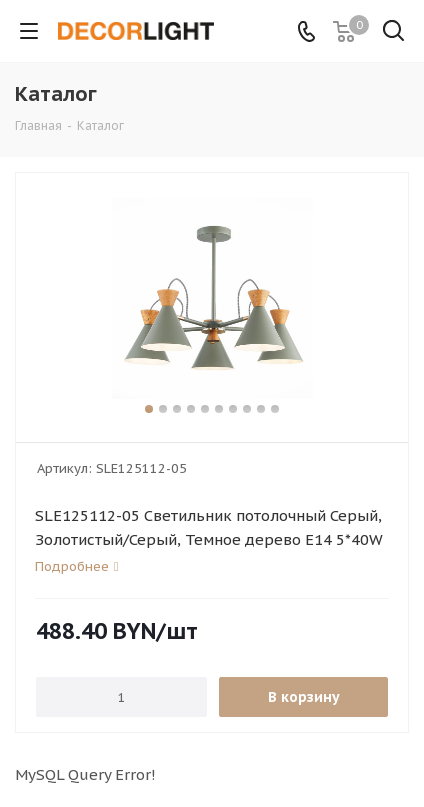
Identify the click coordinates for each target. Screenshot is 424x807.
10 (275, 409)
